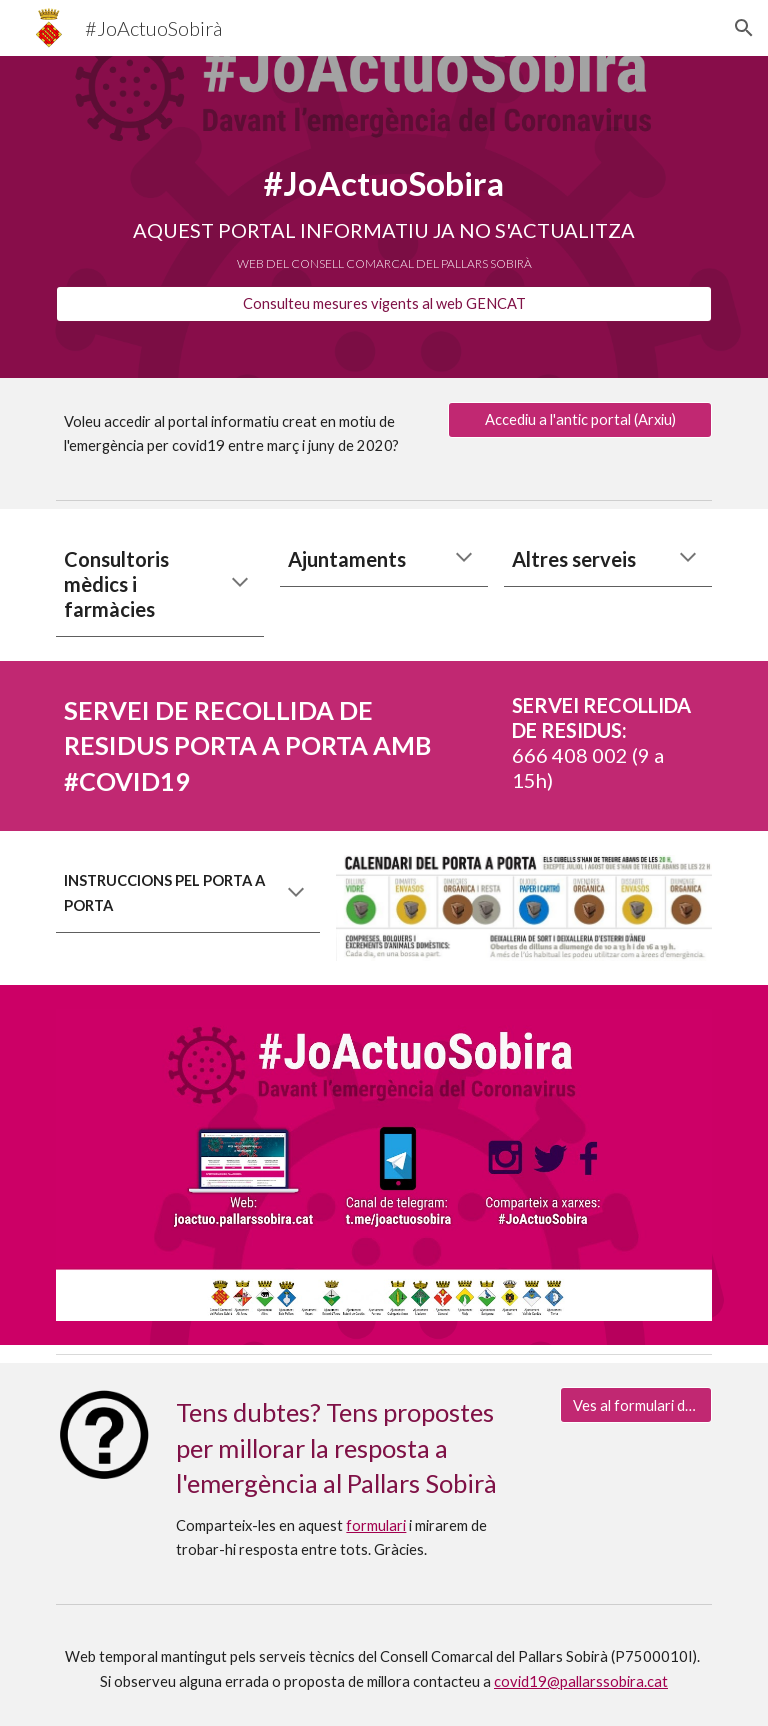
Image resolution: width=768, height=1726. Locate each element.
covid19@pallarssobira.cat (581, 1681)
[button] (744, 28)
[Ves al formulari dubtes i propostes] (635, 1405)
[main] (383, 199)
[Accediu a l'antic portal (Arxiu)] (579, 420)
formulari (376, 1525)
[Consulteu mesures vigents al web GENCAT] (383, 304)
